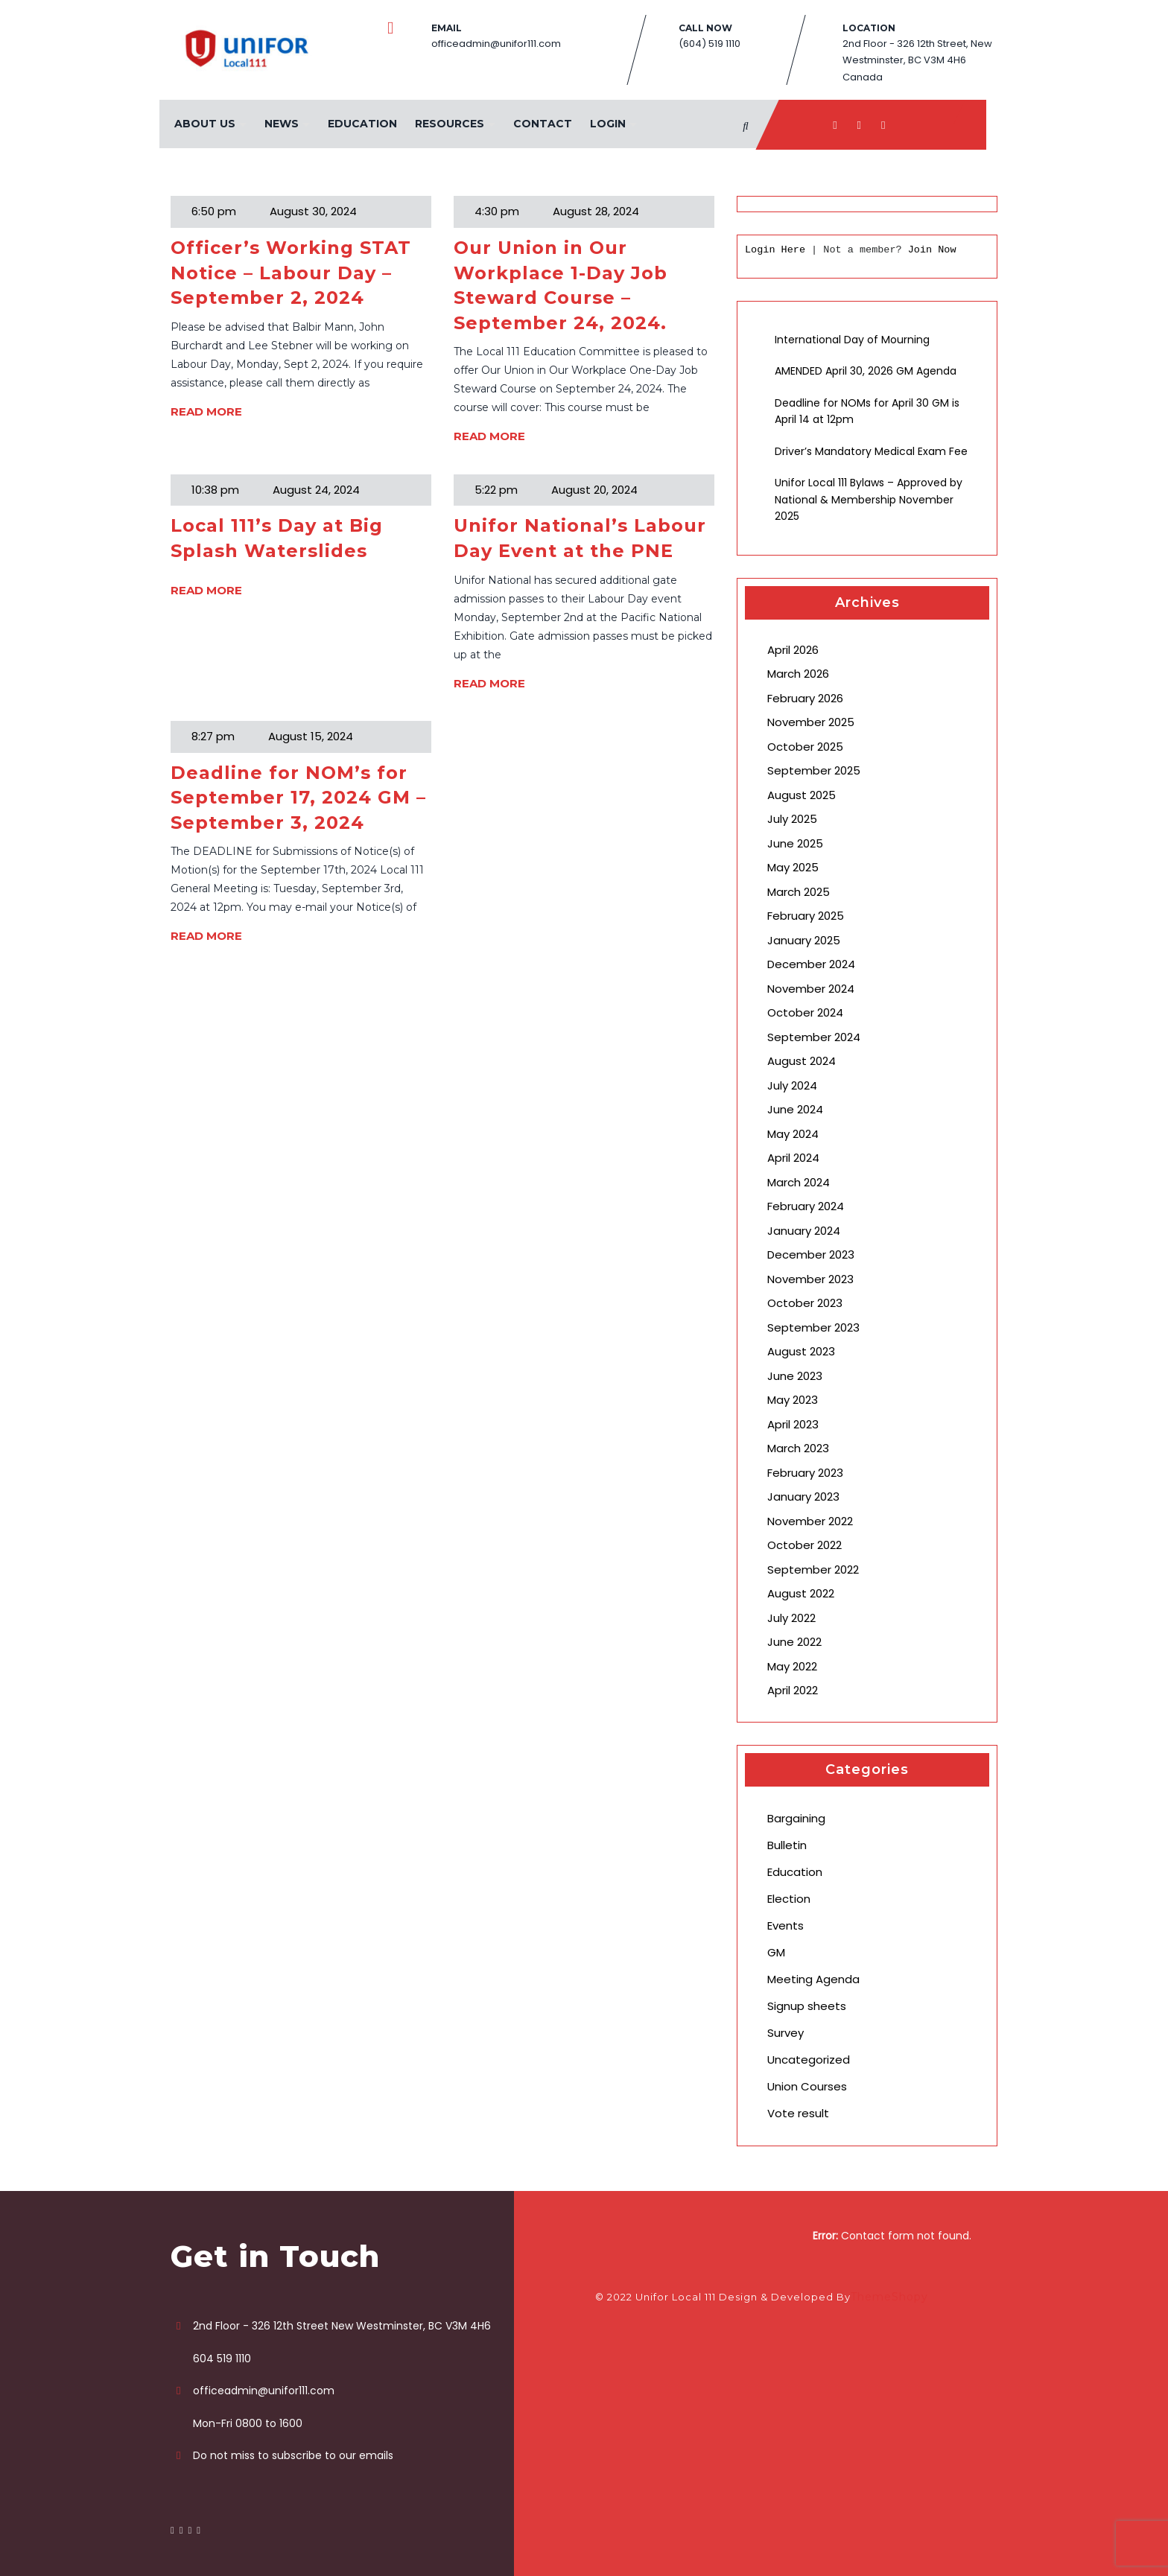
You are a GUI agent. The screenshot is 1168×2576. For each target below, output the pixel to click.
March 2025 (798, 892)
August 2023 (801, 1351)
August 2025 (801, 795)
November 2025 (810, 722)
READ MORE (206, 411)
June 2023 (794, 1376)
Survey (785, 2033)
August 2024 (801, 1061)
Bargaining (796, 1818)
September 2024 (813, 1037)
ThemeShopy (889, 2296)
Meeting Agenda (813, 1979)
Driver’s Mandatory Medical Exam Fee (871, 451)
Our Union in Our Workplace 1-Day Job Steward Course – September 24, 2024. (560, 285)
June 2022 (794, 1642)
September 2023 (813, 1327)
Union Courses (807, 2086)
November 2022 (810, 1521)
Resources (449, 123)
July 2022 (791, 1618)
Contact (542, 123)
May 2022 (792, 1666)
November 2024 (810, 988)
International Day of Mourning (852, 339)
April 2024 (793, 1157)
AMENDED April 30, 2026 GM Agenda (865, 370)
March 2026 (798, 673)
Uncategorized (808, 2059)
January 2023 (803, 1496)
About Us (204, 123)
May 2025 (793, 867)
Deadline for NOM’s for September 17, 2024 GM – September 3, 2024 (298, 797)
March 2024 (798, 1182)
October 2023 (804, 1303)
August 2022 (800, 1593)
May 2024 (793, 1134)
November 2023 (810, 1279)
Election (788, 1898)
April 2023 (793, 1424)
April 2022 (792, 1690)
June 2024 (795, 1109)
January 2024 (803, 1230)
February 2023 (805, 1473)
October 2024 (805, 1012)
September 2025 (813, 770)
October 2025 (805, 746)
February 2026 (805, 698)
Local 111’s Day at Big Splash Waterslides (277, 538)
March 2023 (798, 1448)
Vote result (798, 2113)
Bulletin (787, 1845)
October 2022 (804, 1545)
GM (776, 1952)
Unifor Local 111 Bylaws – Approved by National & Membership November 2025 (868, 499)
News (281, 123)
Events (785, 1925)
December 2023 (810, 1254)
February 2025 (805, 915)
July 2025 (792, 819)
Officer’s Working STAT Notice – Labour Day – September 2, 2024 (291, 272)
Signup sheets (806, 2006)
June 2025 (795, 843)
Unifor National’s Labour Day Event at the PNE (580, 538)
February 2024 (805, 1206)
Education (362, 123)
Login (608, 123)
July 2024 (792, 1085)
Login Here (775, 249)
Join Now (932, 249)
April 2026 (793, 650)
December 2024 (811, 964)
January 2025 (803, 940)
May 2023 (792, 1400)
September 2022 (813, 1569)
